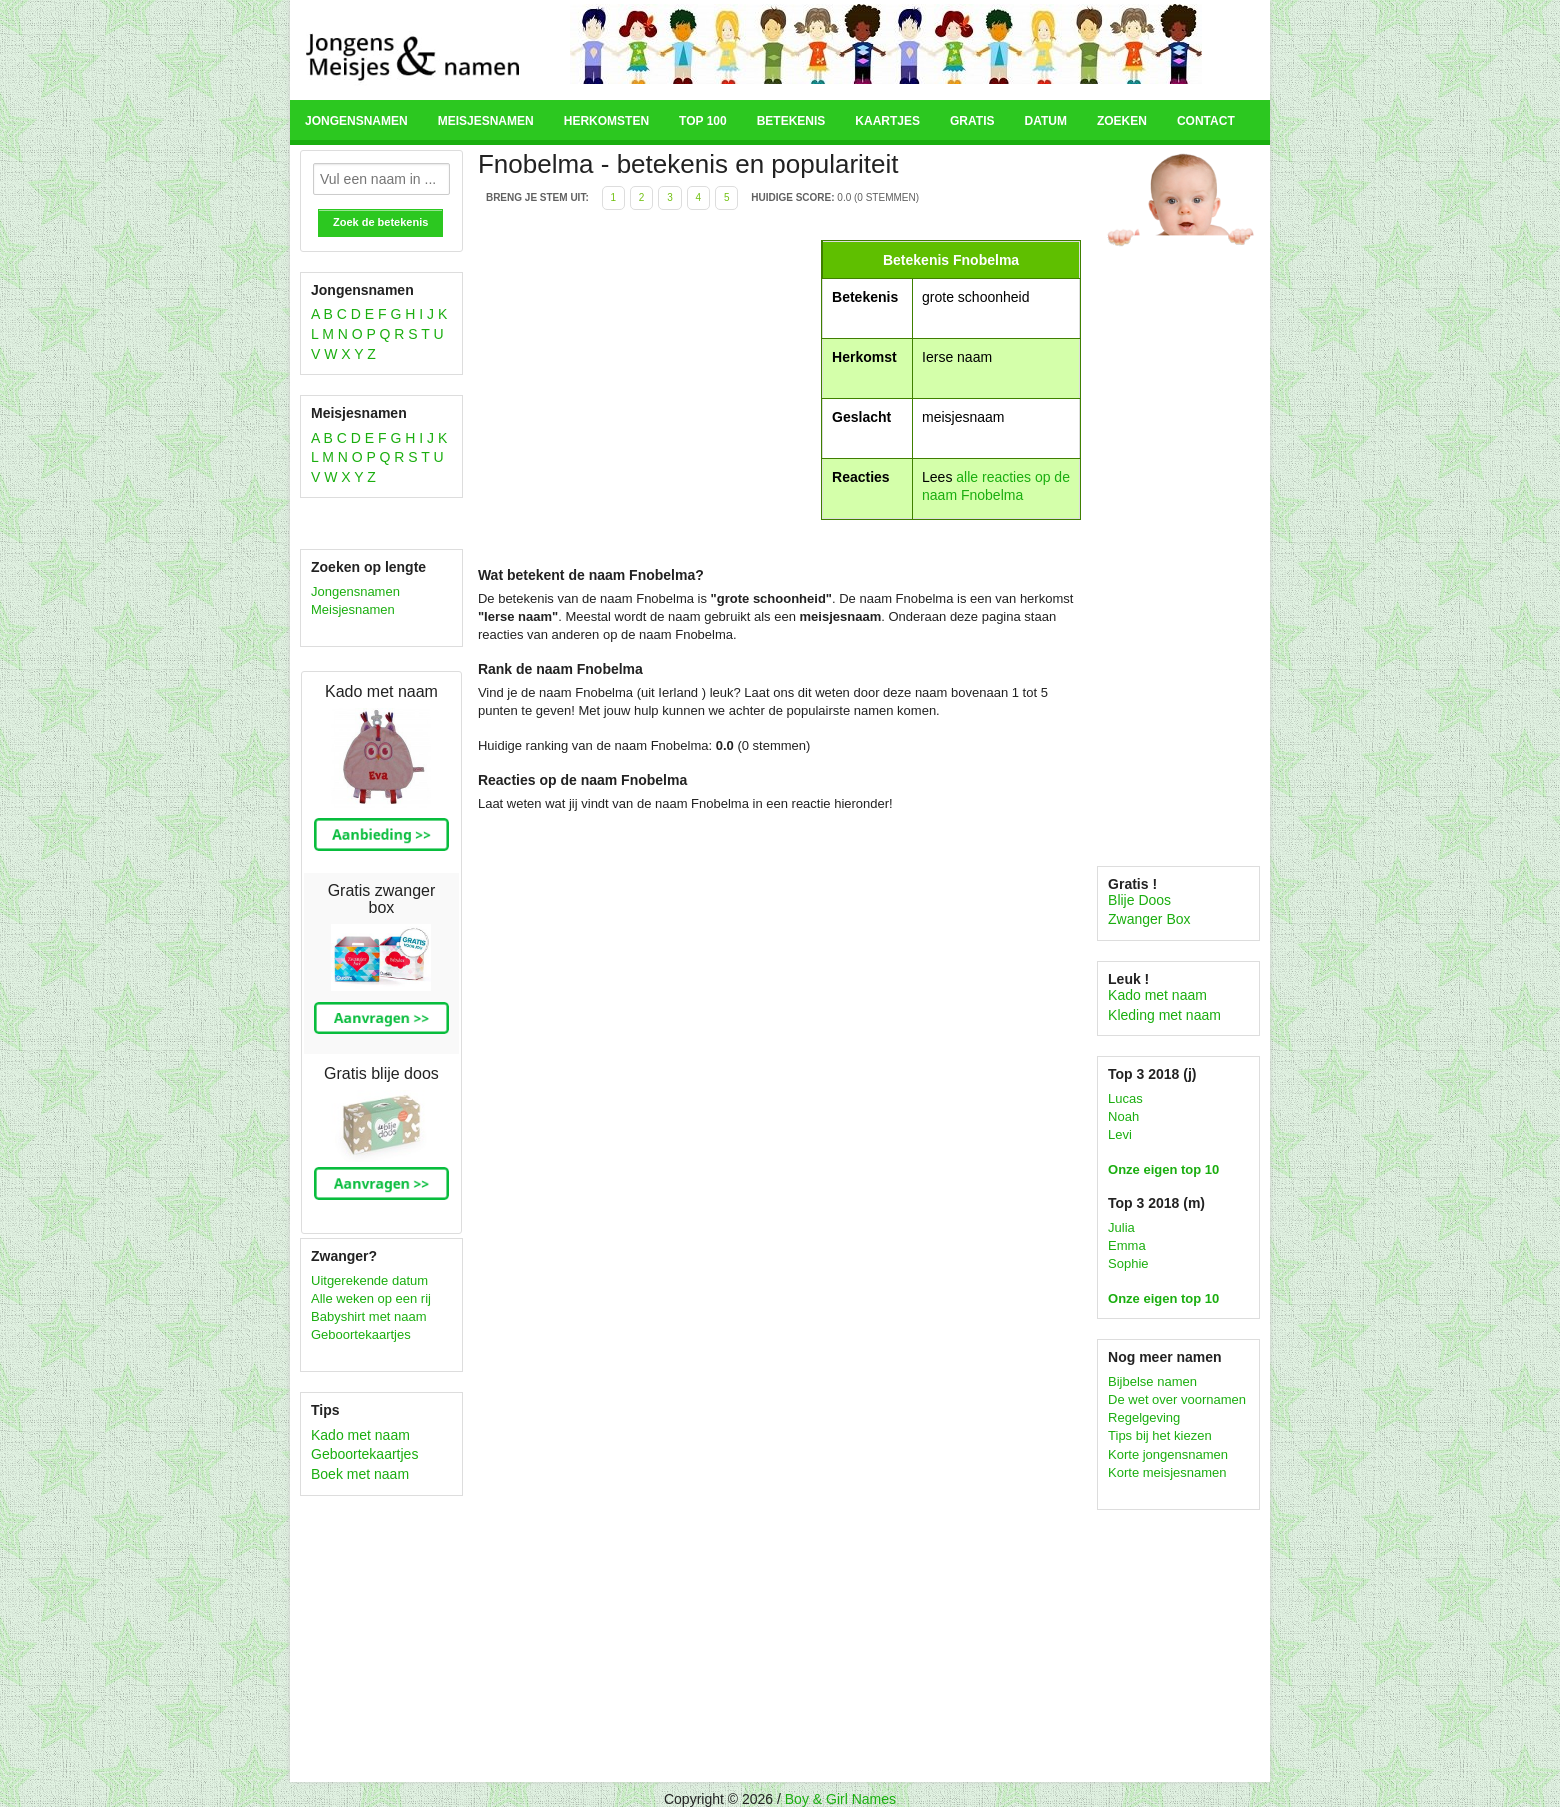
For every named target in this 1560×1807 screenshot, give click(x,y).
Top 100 (703, 121)
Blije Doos (1139, 900)
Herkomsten (606, 121)
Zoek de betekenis (380, 222)
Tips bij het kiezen (1160, 1435)
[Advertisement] (647, 380)
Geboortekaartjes (361, 1334)
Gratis (972, 121)
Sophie (1128, 1263)
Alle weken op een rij (371, 1298)
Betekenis (791, 121)
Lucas (1125, 1098)
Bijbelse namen (1152, 1381)
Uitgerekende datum (369, 1280)
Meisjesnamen (486, 121)
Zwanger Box (1149, 919)
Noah (1123, 1116)
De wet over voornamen (1177, 1399)
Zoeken (1122, 121)
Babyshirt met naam (369, 1316)
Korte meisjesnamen (1167, 1472)
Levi (1120, 1134)
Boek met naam (360, 1474)
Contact (1206, 121)
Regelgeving (1144, 1417)
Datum (1045, 121)
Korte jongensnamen (1168, 1454)
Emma (1127, 1245)
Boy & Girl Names (840, 1799)
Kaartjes (887, 121)
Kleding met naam (1164, 1015)
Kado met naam (360, 1435)
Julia (1121, 1227)
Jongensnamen (356, 121)
